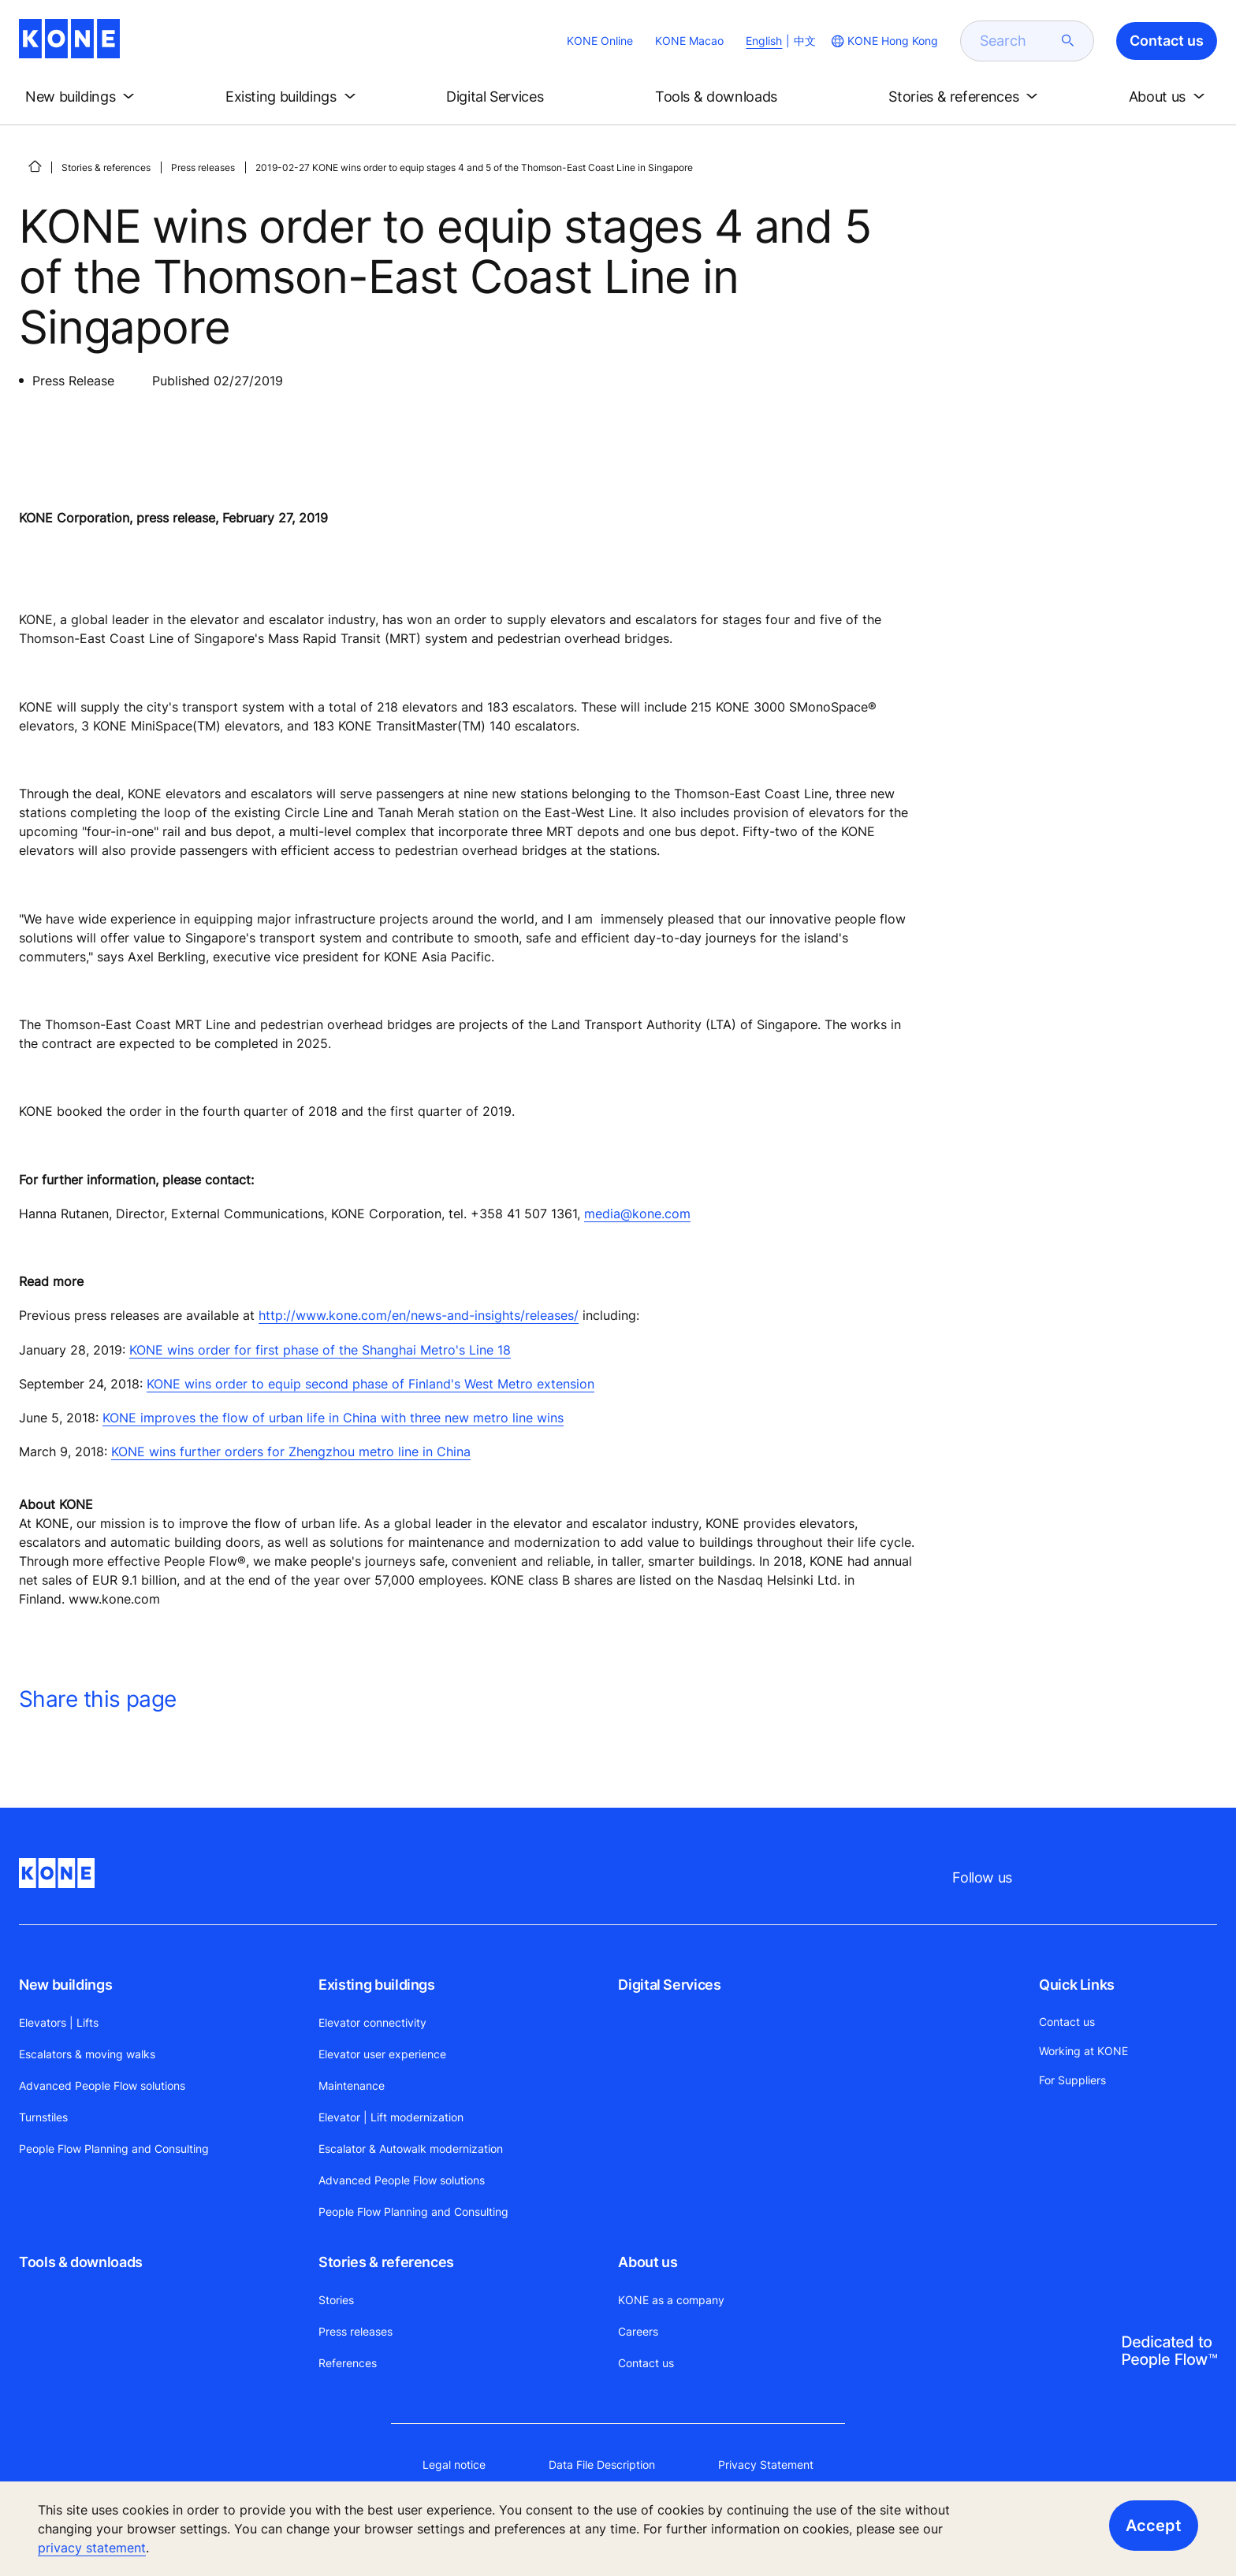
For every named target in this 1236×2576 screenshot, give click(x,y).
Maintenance (351, 2085)
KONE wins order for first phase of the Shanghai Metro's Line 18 (320, 1350)
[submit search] (1068, 41)
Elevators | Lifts (59, 2022)
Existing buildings (376, 1984)
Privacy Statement (765, 2464)
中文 (805, 40)
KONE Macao (689, 40)
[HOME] (34, 166)
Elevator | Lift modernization (391, 2117)
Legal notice (454, 2464)
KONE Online (600, 40)
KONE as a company (671, 2300)
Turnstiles (43, 2117)
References (347, 2363)
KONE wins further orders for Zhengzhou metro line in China (291, 1451)
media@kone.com (637, 1213)
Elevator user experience (382, 2054)
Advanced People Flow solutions (102, 2085)
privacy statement (92, 2548)
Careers (638, 2331)
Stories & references (106, 167)
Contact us (646, 2363)
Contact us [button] (1167, 40)
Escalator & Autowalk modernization (410, 2148)
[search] (1018, 41)
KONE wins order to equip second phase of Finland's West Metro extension (370, 1384)
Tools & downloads (81, 2262)
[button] (82, 97)
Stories (336, 2300)
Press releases (203, 167)
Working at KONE (1083, 2050)
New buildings (65, 1984)
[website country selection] (883, 41)
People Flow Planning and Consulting (114, 2148)
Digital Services (669, 1984)
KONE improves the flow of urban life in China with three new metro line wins (333, 1418)
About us (647, 2262)
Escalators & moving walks (87, 2054)
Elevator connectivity (372, 2022)
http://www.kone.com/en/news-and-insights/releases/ (419, 1315)
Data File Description (602, 2464)
